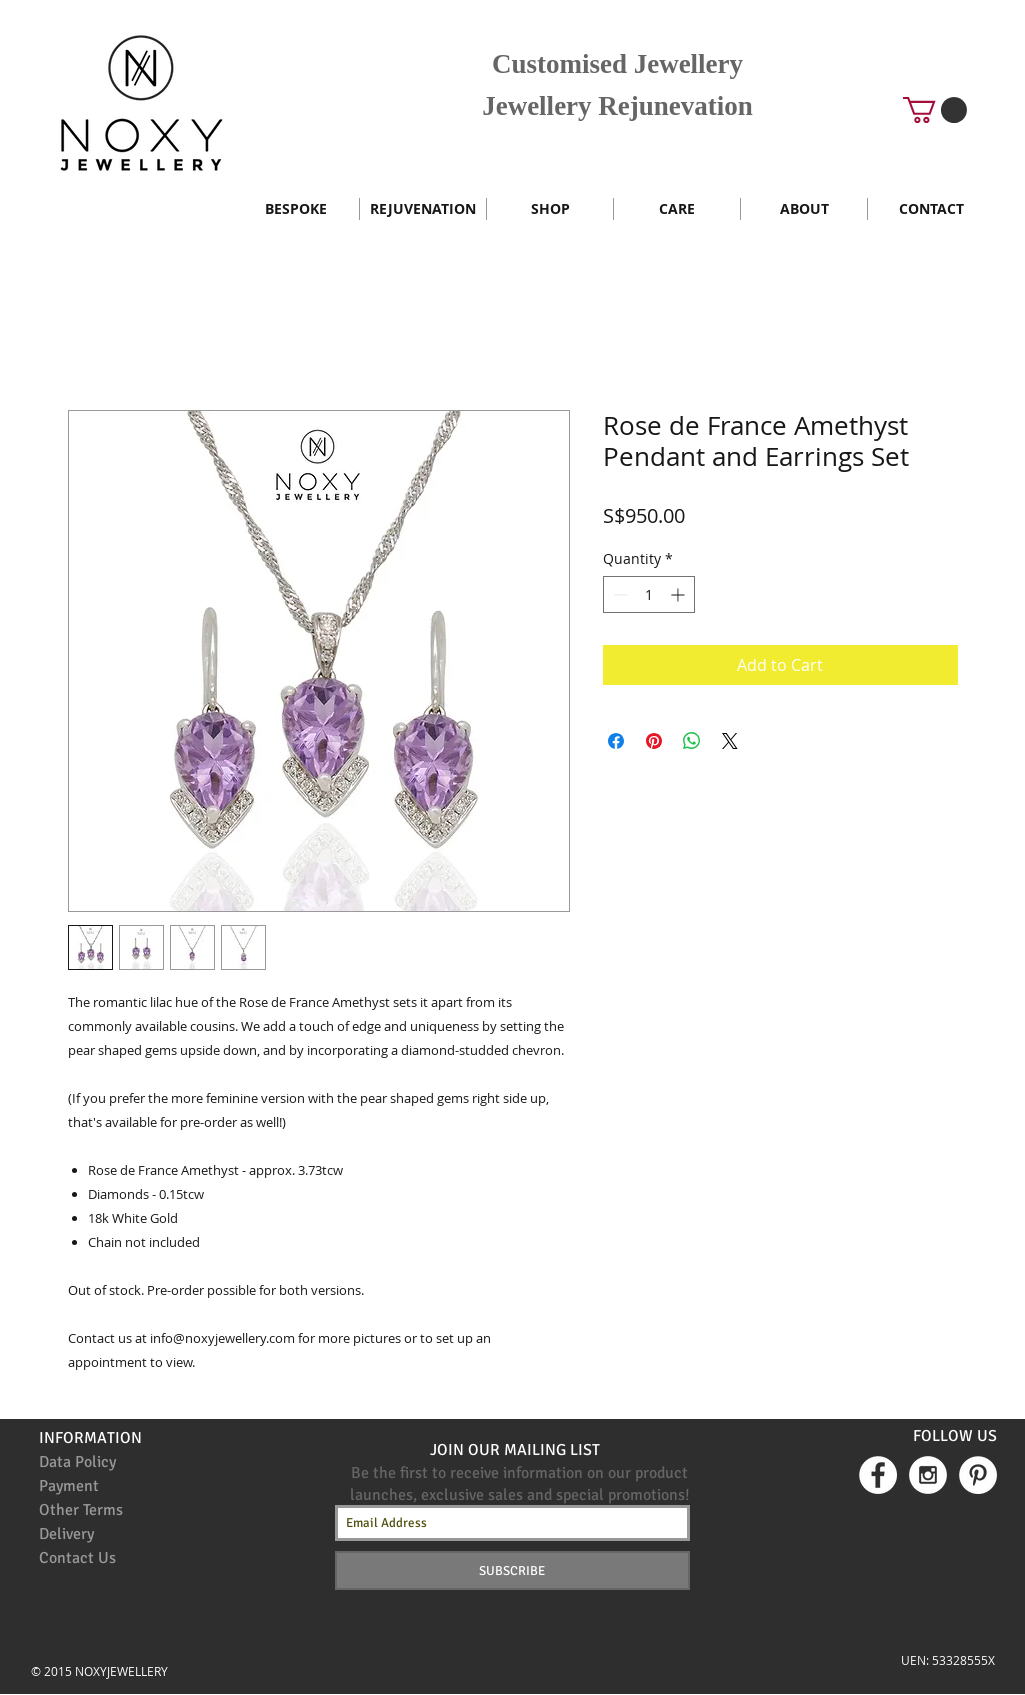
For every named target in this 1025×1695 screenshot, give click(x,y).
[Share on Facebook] (616, 741)
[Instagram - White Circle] (928, 1475)
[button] (935, 110)
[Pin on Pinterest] (654, 741)
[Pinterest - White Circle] (978, 1475)
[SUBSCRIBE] (512, 1570)
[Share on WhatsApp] (692, 741)
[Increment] (679, 594)
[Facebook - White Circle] (878, 1475)
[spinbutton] (649, 594)
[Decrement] (618, 594)
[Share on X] (730, 741)
